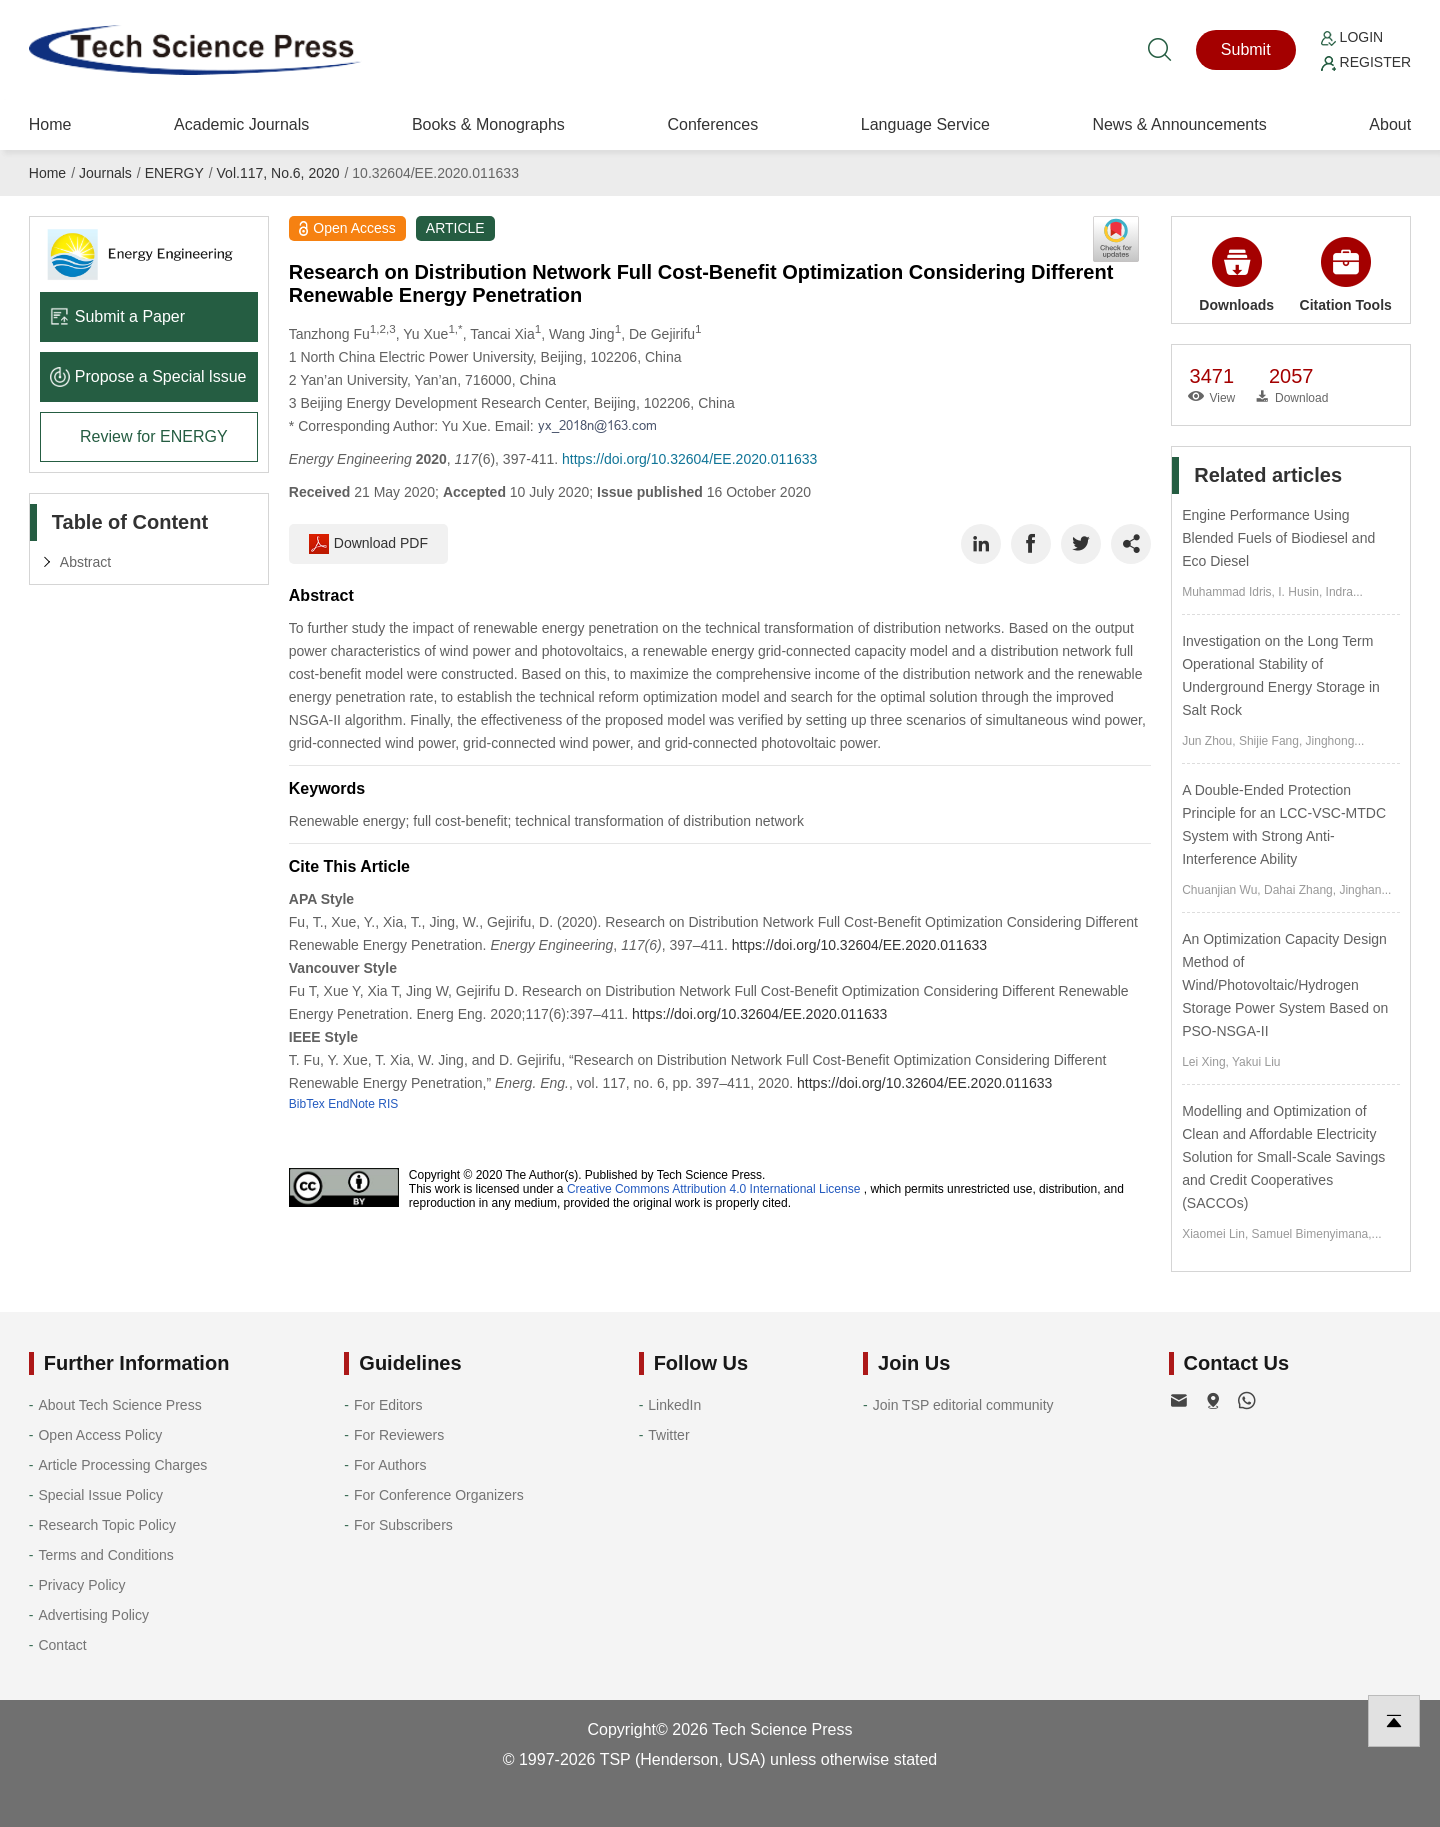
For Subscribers (403, 1525)
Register (1366, 62)
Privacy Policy (81, 1585)
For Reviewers (399, 1435)
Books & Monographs (488, 124)
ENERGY (174, 173)
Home (50, 124)
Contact (62, 1645)
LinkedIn (674, 1405)
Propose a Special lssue (148, 376)
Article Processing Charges (122, 1465)
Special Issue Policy (100, 1495)
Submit (1246, 49)
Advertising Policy (93, 1615)
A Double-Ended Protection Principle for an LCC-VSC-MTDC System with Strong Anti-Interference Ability (1284, 824)
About (1390, 124)
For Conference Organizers (439, 1495)
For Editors (388, 1405)
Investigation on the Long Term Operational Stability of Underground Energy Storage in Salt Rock (1281, 675)
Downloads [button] (1236, 275)
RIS (388, 1104)
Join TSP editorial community (963, 1405)
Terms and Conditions (105, 1555)
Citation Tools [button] (1346, 275)
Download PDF (368, 544)
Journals (105, 173)
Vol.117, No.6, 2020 (278, 173)
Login (1352, 37)
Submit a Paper (117, 316)
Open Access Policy (100, 1435)
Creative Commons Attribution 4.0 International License (714, 1189)
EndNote (351, 1104)
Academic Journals (241, 124)
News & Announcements (1179, 124)
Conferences (712, 124)
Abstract (85, 562)
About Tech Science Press (119, 1405)
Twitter (668, 1435)
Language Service (925, 124)
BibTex (307, 1104)
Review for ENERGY (154, 436)
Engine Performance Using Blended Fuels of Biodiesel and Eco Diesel (1278, 538)
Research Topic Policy (106, 1525)
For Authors (390, 1465)
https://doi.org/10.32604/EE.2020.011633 (689, 459)
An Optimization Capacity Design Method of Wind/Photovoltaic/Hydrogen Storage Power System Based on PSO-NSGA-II (1285, 985)
